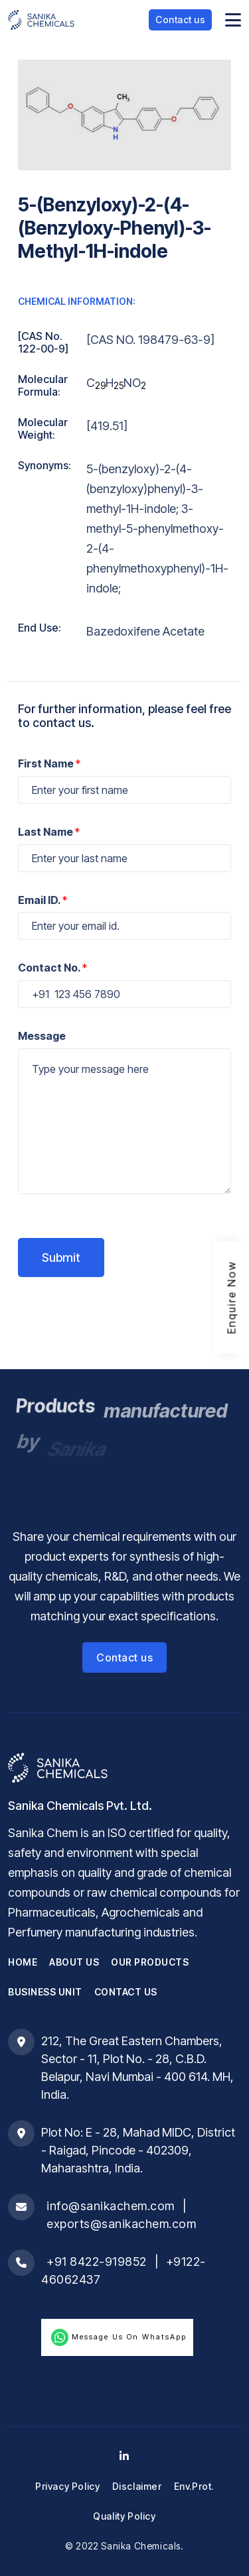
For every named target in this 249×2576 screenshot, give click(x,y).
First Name (49, 763)
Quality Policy (124, 2516)
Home (22, 1962)
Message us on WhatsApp (117, 2337)
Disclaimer (137, 2486)
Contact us (180, 19)
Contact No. (52, 967)
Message (42, 1035)
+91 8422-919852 (96, 2261)
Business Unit (45, 1991)
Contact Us (125, 1991)
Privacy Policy (67, 2486)
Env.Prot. (194, 2486)
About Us (74, 1962)
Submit (61, 1257)
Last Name (49, 831)
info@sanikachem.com (110, 2206)
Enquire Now (231, 1296)
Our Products (150, 1962)
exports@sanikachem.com (121, 2224)
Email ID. (42, 900)
